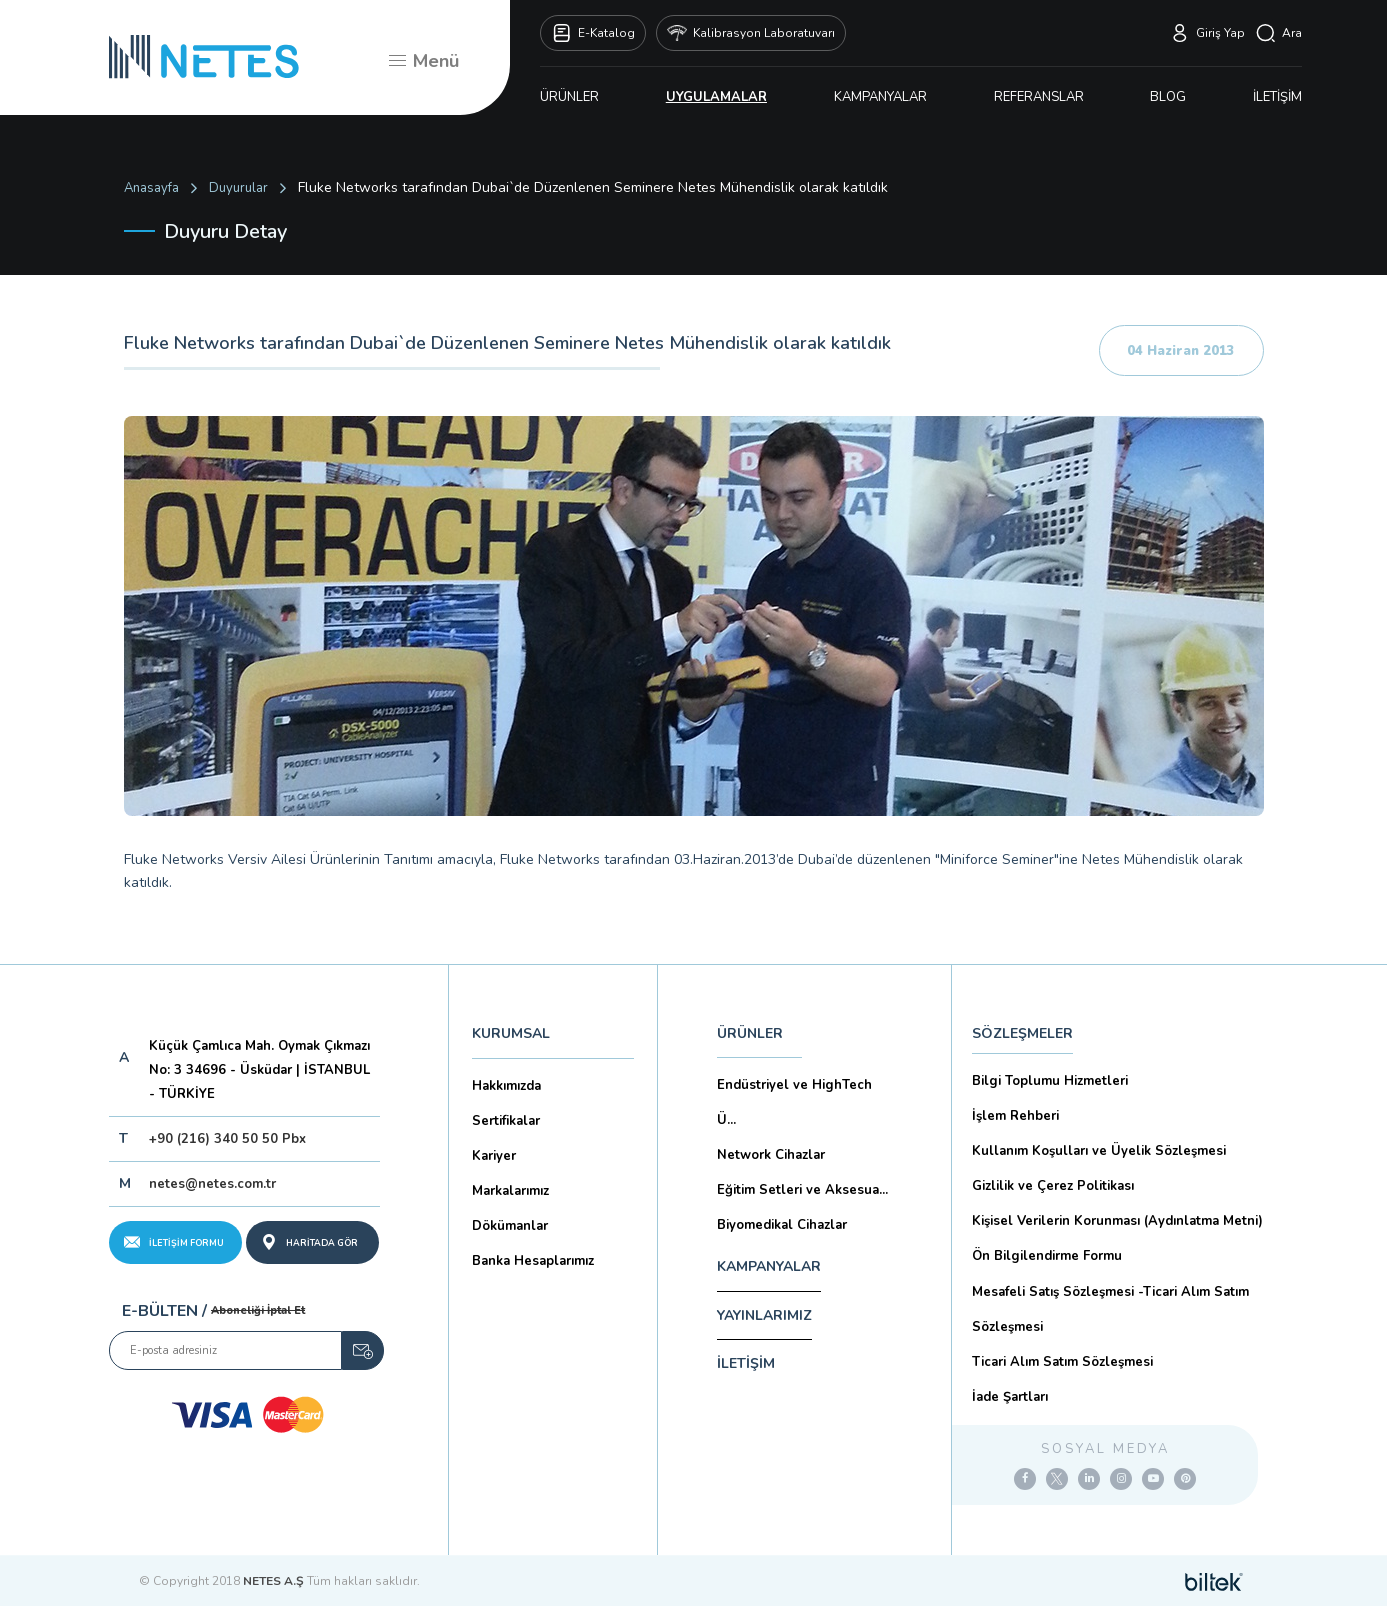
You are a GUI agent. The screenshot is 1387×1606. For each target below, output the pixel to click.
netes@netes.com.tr (212, 1184)
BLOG (1168, 97)
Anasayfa (151, 188)
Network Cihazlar (771, 1155)
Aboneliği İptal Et (258, 1310)
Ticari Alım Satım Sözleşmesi (1062, 1362)
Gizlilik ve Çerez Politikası (1053, 1186)
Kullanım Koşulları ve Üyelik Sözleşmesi (1099, 1151)
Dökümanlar (510, 1226)
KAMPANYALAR (880, 97)
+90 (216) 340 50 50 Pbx (227, 1139)
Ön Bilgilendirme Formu (1047, 1256)
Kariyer (494, 1156)
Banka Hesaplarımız (533, 1261)
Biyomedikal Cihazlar (782, 1225)
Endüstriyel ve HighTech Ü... (794, 1102)
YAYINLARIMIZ (764, 1315)
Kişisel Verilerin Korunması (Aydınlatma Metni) (1117, 1221)
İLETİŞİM (1277, 97)
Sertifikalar (506, 1121)
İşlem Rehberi (1015, 1116)
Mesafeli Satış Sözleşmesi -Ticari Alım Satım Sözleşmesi (1110, 1309)
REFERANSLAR (1039, 97)
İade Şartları (1010, 1397)
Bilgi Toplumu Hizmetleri (1050, 1081)
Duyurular (238, 188)
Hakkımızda (506, 1086)
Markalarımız (510, 1191)
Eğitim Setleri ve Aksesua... (802, 1190)
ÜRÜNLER (569, 97)
